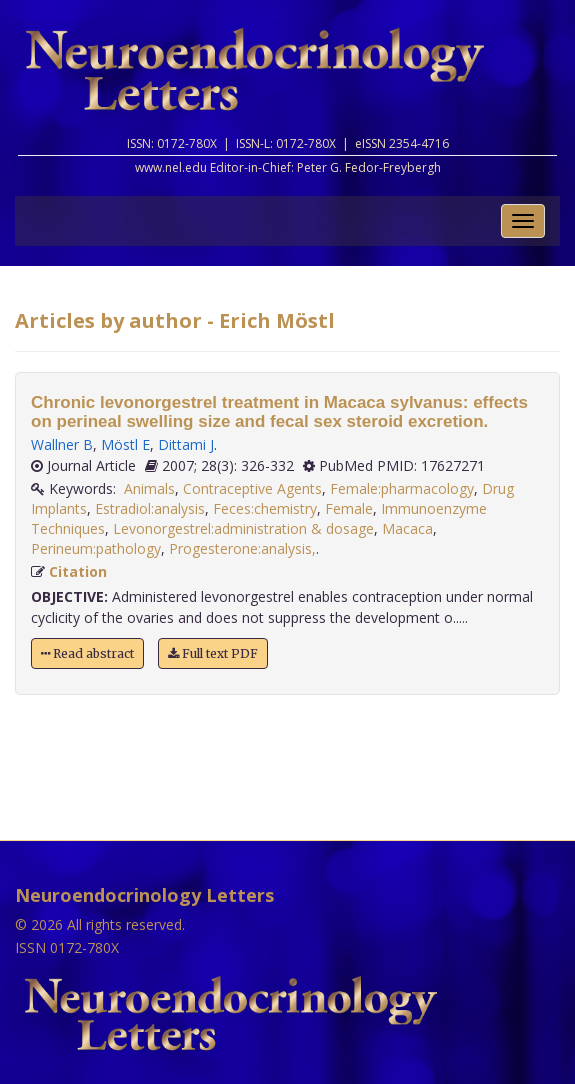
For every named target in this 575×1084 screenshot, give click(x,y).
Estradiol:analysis (150, 508)
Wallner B (62, 444)
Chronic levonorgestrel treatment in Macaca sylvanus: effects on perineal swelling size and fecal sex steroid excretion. (279, 412)
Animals (149, 488)
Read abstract (87, 653)
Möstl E (125, 444)
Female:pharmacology (402, 488)
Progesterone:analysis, (242, 548)
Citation (78, 571)
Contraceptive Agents (252, 488)
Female (349, 508)
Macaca (407, 528)
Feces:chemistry (265, 508)
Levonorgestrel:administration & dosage (243, 528)
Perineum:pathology (96, 548)
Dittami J (186, 444)
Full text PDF (213, 653)
